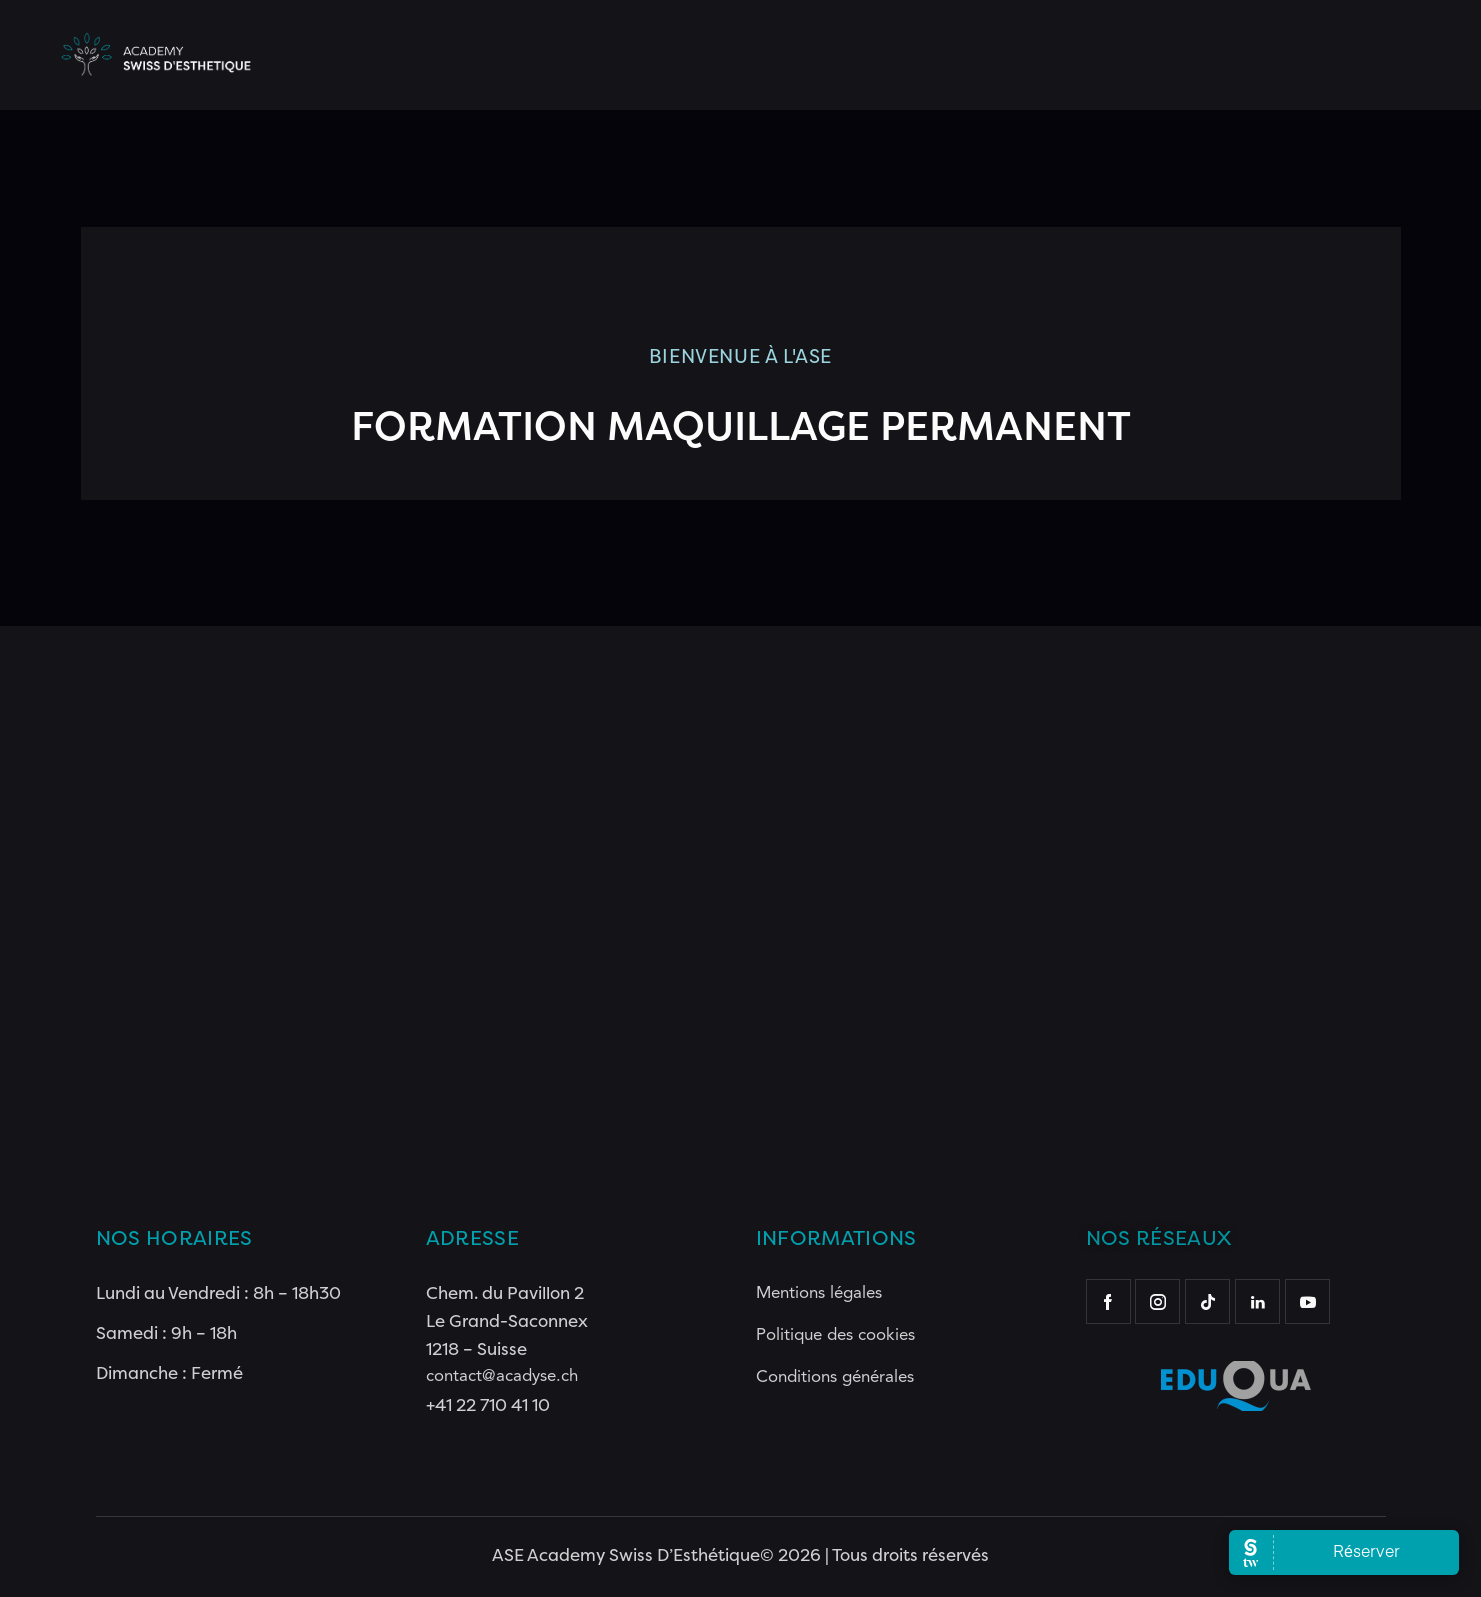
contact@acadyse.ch (502, 1376)
